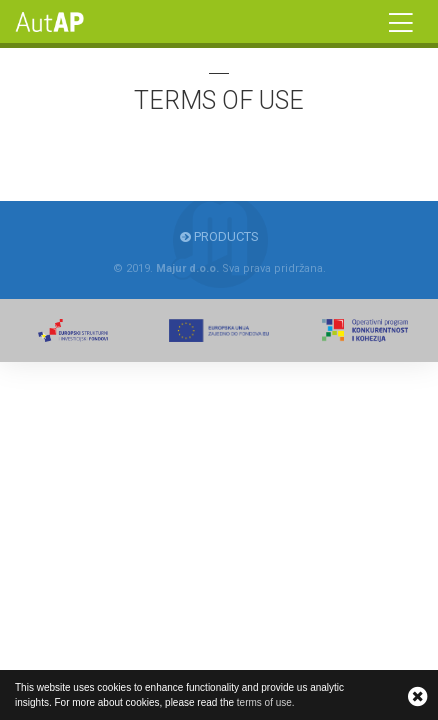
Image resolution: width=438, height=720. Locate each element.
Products (219, 236)
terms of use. (266, 702)
